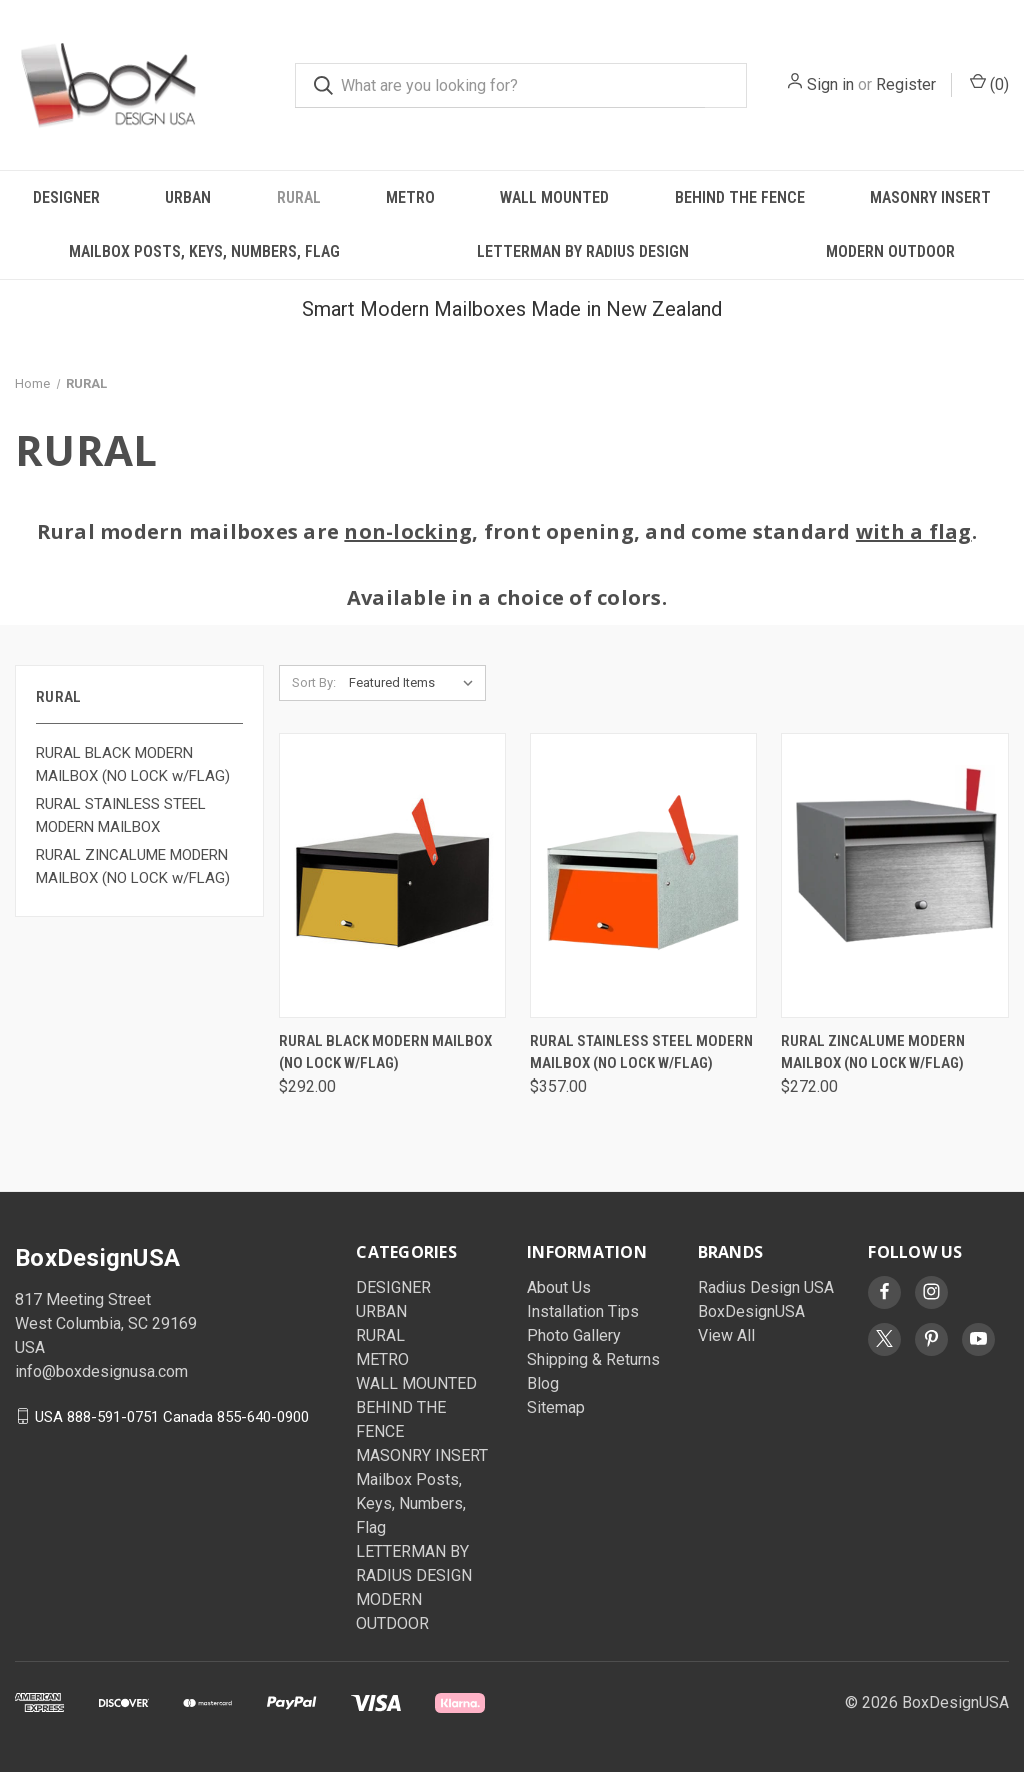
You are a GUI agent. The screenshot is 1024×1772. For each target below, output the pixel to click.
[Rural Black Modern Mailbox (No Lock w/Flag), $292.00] (392, 875)
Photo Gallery (574, 1335)
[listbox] (415, 683)
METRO (410, 197)
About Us (559, 1287)
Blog (543, 1383)
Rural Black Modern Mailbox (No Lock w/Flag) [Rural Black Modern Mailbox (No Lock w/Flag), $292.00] (385, 1052)
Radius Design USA (766, 1287)
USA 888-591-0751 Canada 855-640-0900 (172, 1416)
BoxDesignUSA (751, 1311)
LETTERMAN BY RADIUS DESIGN (583, 251)
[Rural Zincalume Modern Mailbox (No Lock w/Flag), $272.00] (894, 875)
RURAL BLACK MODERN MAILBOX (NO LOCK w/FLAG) (133, 764)
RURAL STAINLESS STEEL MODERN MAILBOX (121, 815)
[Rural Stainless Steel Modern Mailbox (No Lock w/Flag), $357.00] (643, 875)
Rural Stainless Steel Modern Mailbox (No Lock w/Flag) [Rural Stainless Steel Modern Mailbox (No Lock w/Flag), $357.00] (641, 1052)
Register (906, 84)
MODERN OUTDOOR (890, 251)
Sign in (830, 84)
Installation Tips (583, 1311)
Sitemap (556, 1407)
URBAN (188, 197)
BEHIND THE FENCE (740, 197)
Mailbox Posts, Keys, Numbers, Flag (204, 251)
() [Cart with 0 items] (989, 83)
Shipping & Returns (593, 1359)
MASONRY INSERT (930, 197)
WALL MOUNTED (554, 197)
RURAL (299, 197)
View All (726, 1335)
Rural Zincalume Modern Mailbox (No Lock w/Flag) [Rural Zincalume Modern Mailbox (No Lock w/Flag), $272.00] (873, 1052)
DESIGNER (66, 197)
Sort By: (314, 682)
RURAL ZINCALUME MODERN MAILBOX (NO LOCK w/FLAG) (133, 866)
